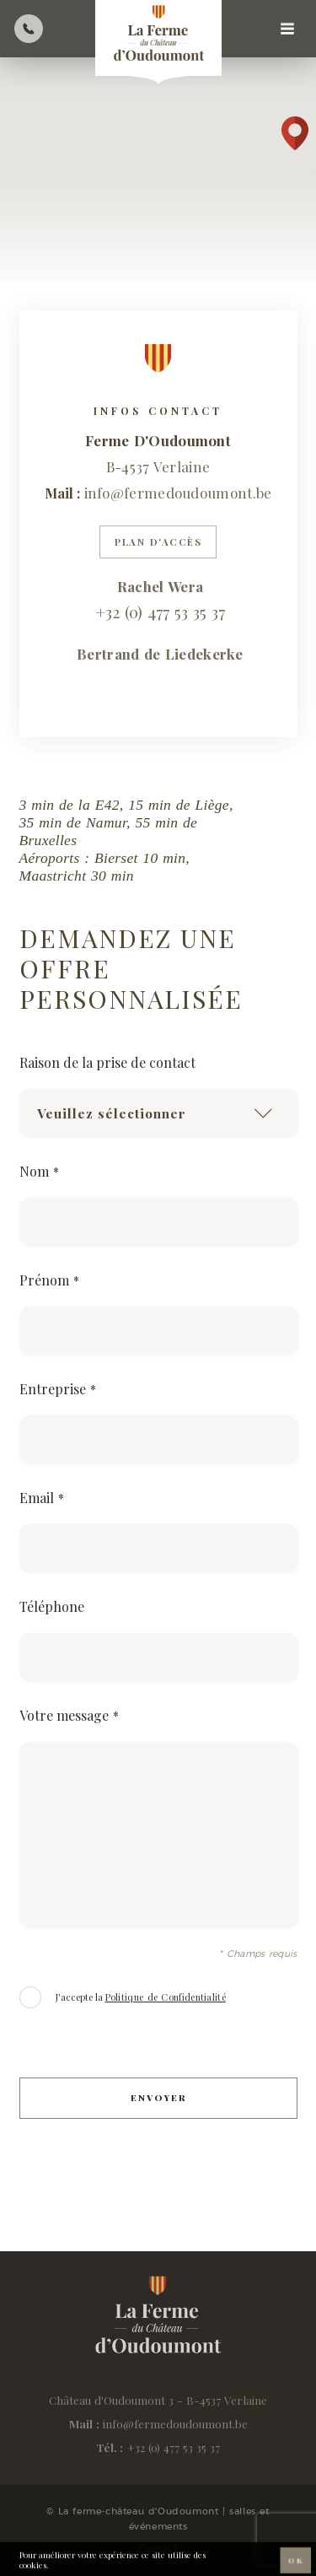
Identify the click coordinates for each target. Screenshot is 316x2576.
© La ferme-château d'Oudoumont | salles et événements (157, 2518)
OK (295, 2563)
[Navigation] (287, 28)
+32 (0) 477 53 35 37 (173, 2447)
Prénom (49, 1280)
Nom (39, 1171)
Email (41, 1498)
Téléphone (51, 1607)
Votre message (69, 1715)
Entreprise (57, 1389)
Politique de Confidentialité (165, 1997)
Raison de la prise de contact (107, 1063)
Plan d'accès (158, 542)
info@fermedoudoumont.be (178, 492)
